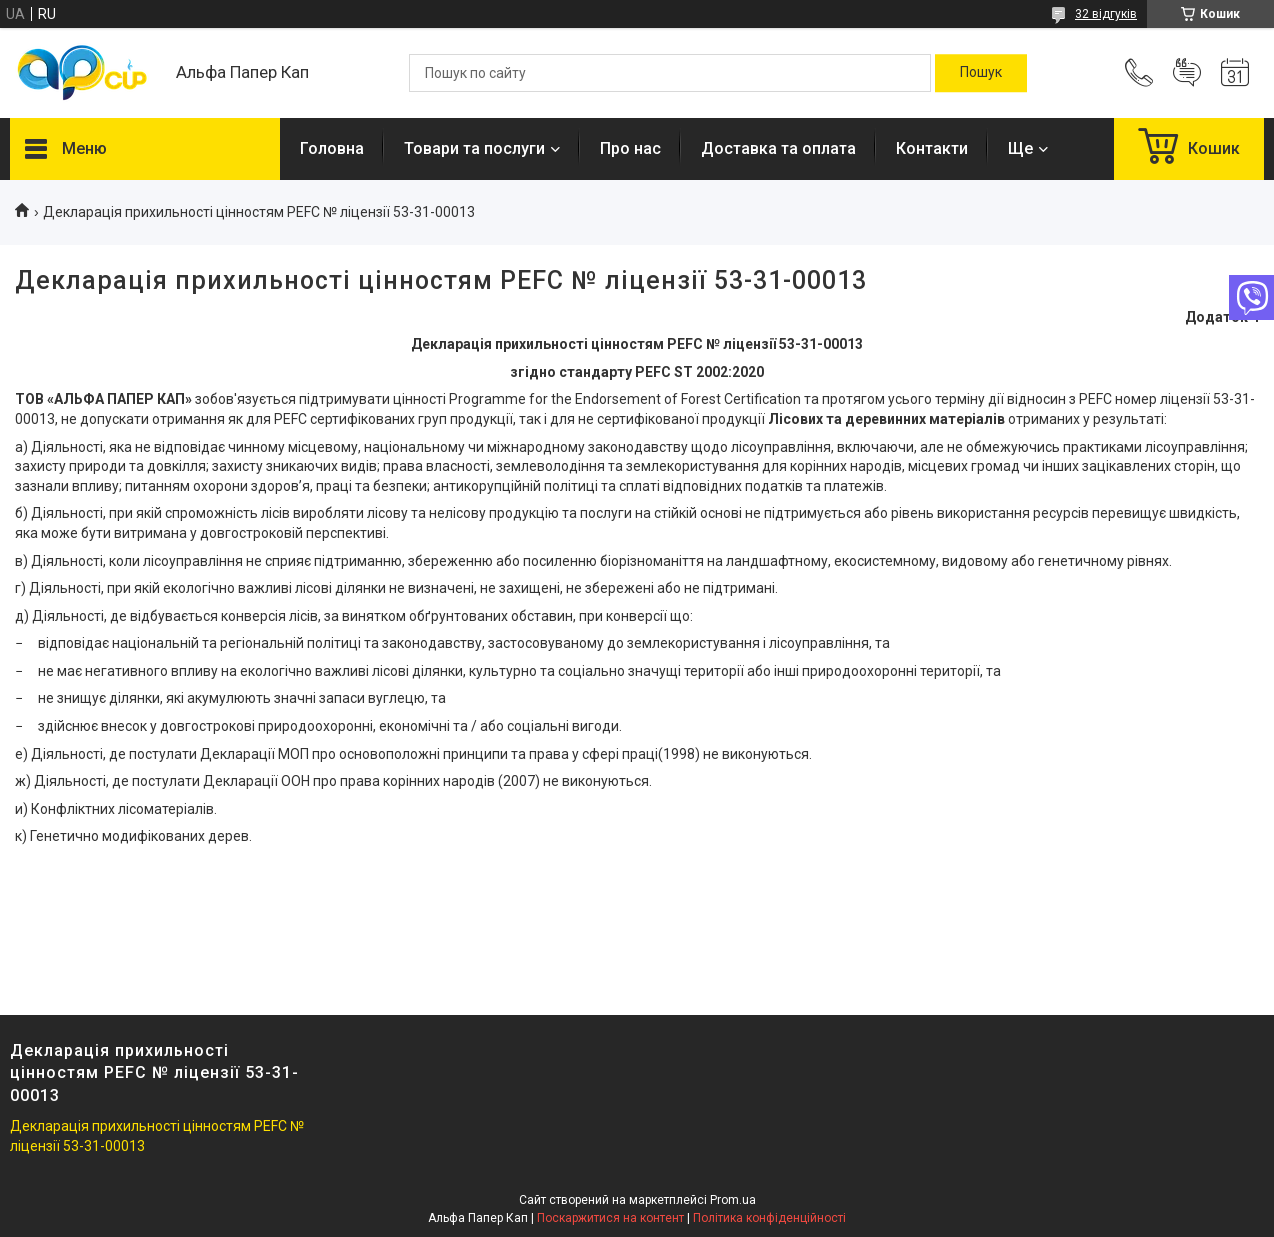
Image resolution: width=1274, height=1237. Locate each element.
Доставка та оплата (778, 148)
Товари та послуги (474, 148)
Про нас (630, 148)
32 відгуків (1106, 14)
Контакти (932, 148)
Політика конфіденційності (769, 1218)
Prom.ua (733, 1200)
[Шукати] (981, 73)
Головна (332, 148)
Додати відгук (1187, 73)
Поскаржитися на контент (610, 1218)
